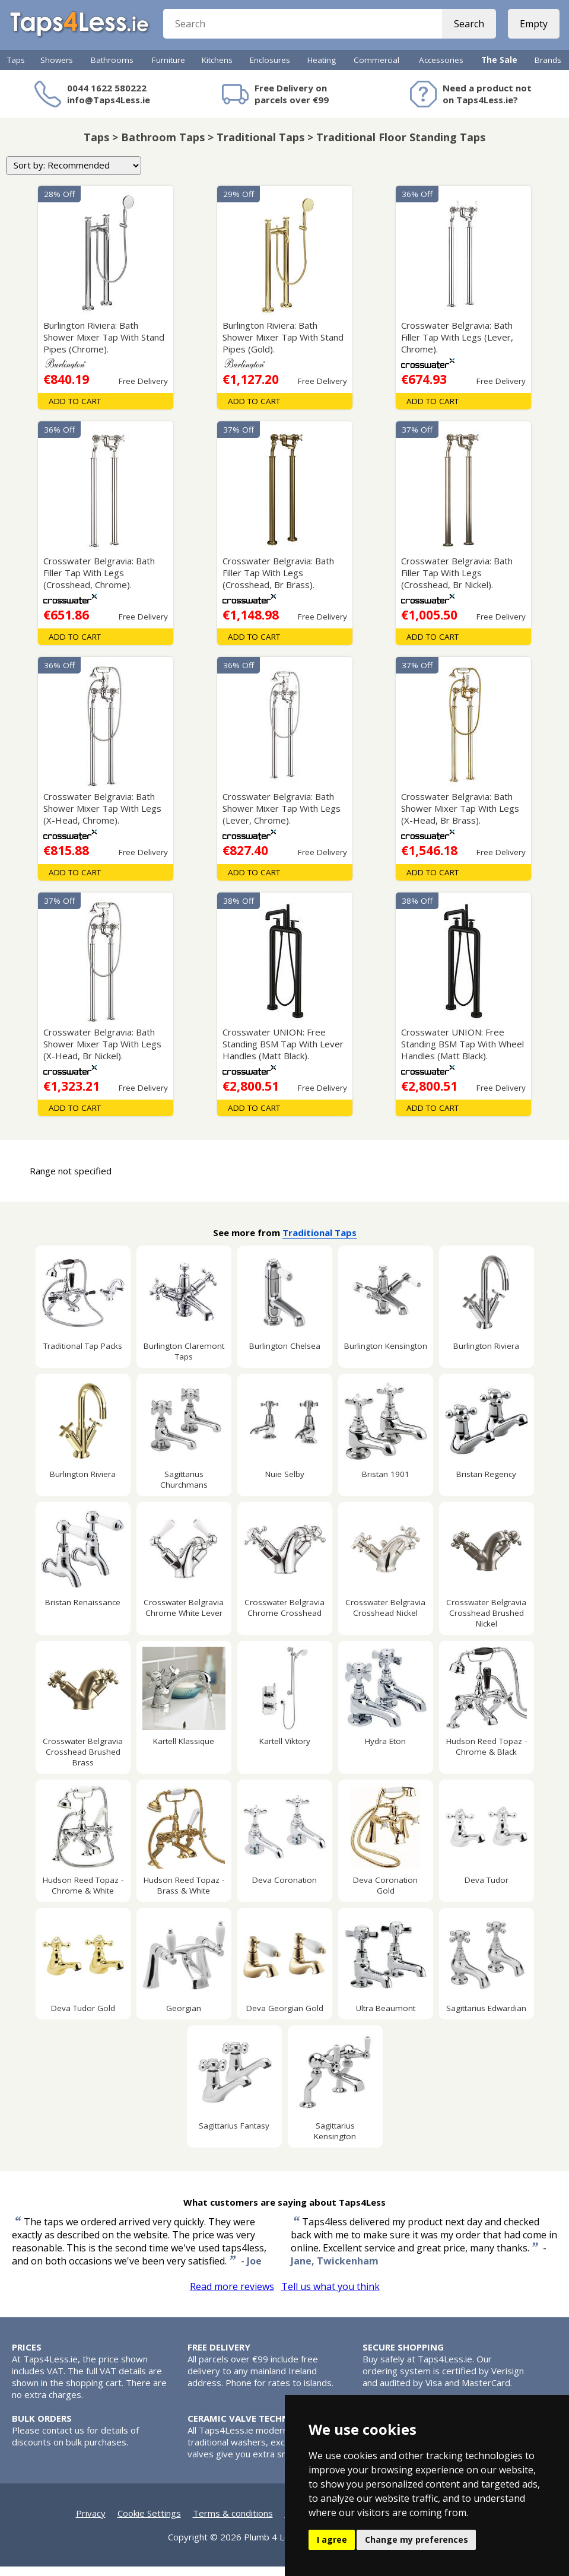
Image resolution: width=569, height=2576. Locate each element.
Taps (16, 69)
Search (467, 29)
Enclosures (270, 69)
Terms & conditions (233, 2523)
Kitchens (217, 69)
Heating (321, 69)
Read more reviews (232, 2295)
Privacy (91, 2523)
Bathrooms (112, 69)
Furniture (168, 69)
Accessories (441, 69)
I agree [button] (332, 2539)
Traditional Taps (319, 1242)
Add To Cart (75, 410)
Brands (548, 69)
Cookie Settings (149, 2523)
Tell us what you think (330, 2295)
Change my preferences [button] (416, 2539)
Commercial (376, 69)
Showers (56, 69)
